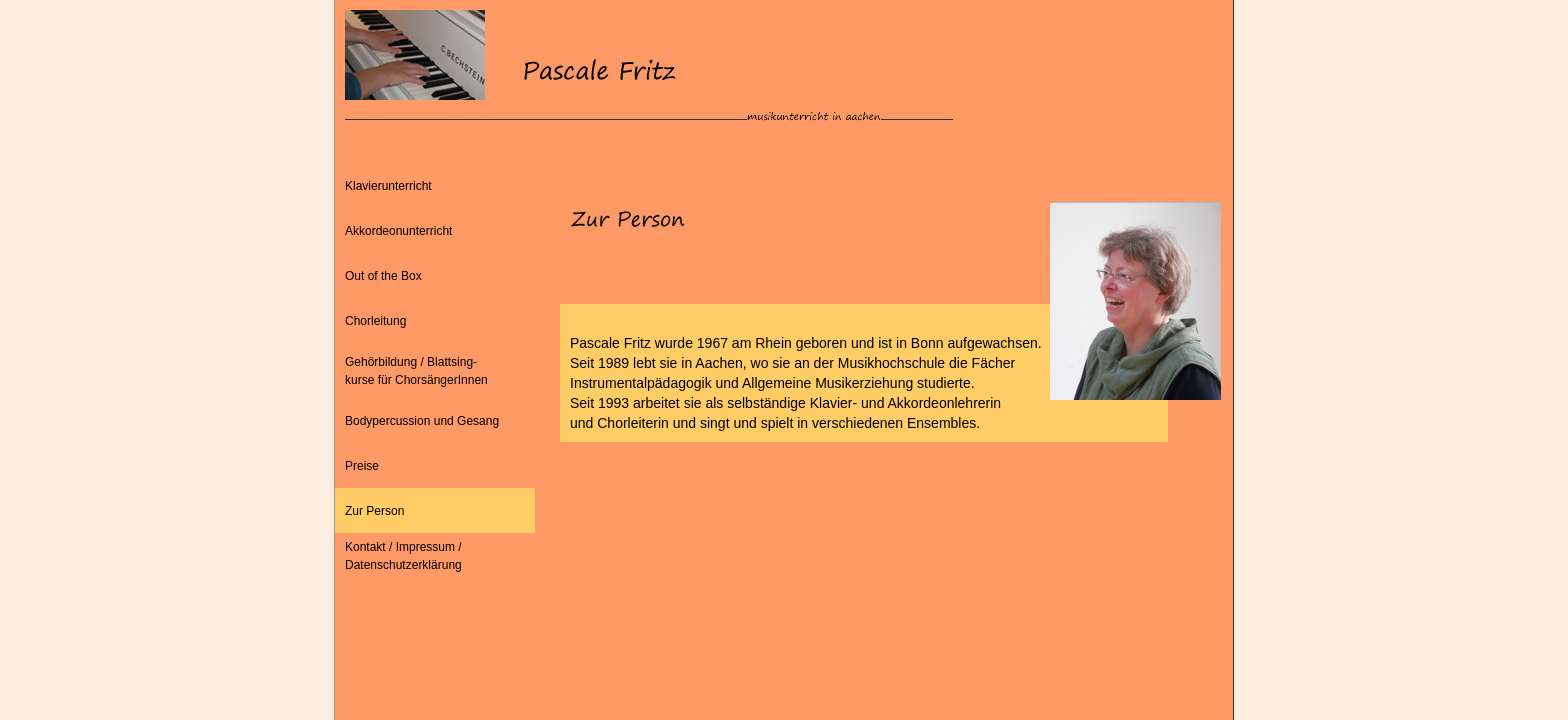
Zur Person (374, 511)
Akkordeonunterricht (398, 231)
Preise (362, 466)
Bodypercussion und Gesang (422, 421)
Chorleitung (375, 321)
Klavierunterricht (388, 186)
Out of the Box (383, 276)
